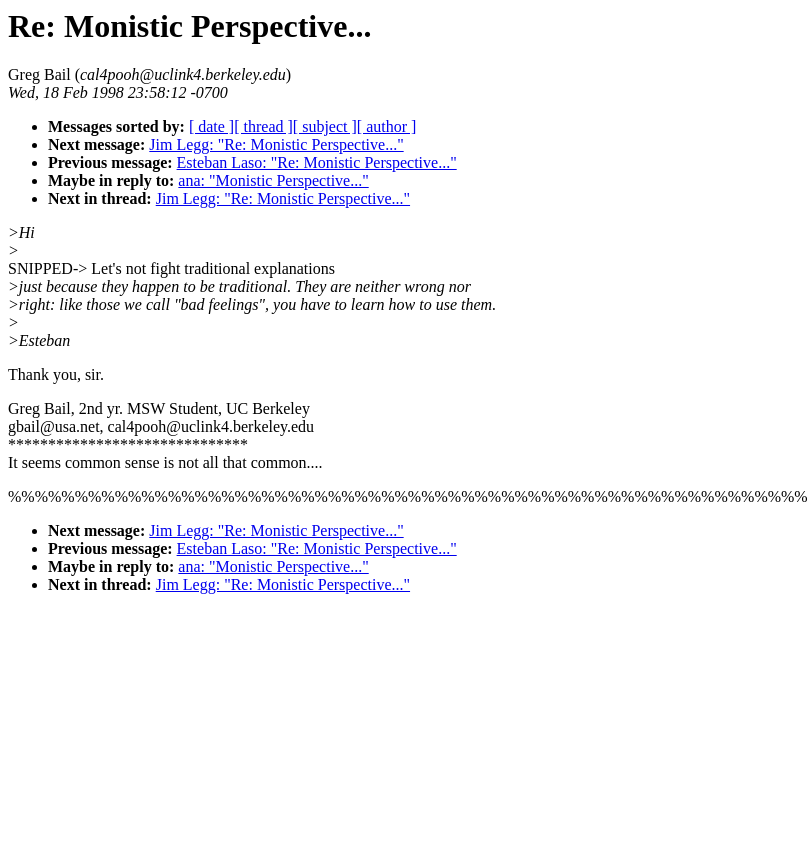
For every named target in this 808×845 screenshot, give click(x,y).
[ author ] (387, 126)
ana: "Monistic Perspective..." (273, 180)
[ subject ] (325, 126)
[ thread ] (263, 126)
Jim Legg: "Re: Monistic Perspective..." (276, 144)
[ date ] (211, 126)
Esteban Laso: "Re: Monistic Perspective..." (317, 162)
